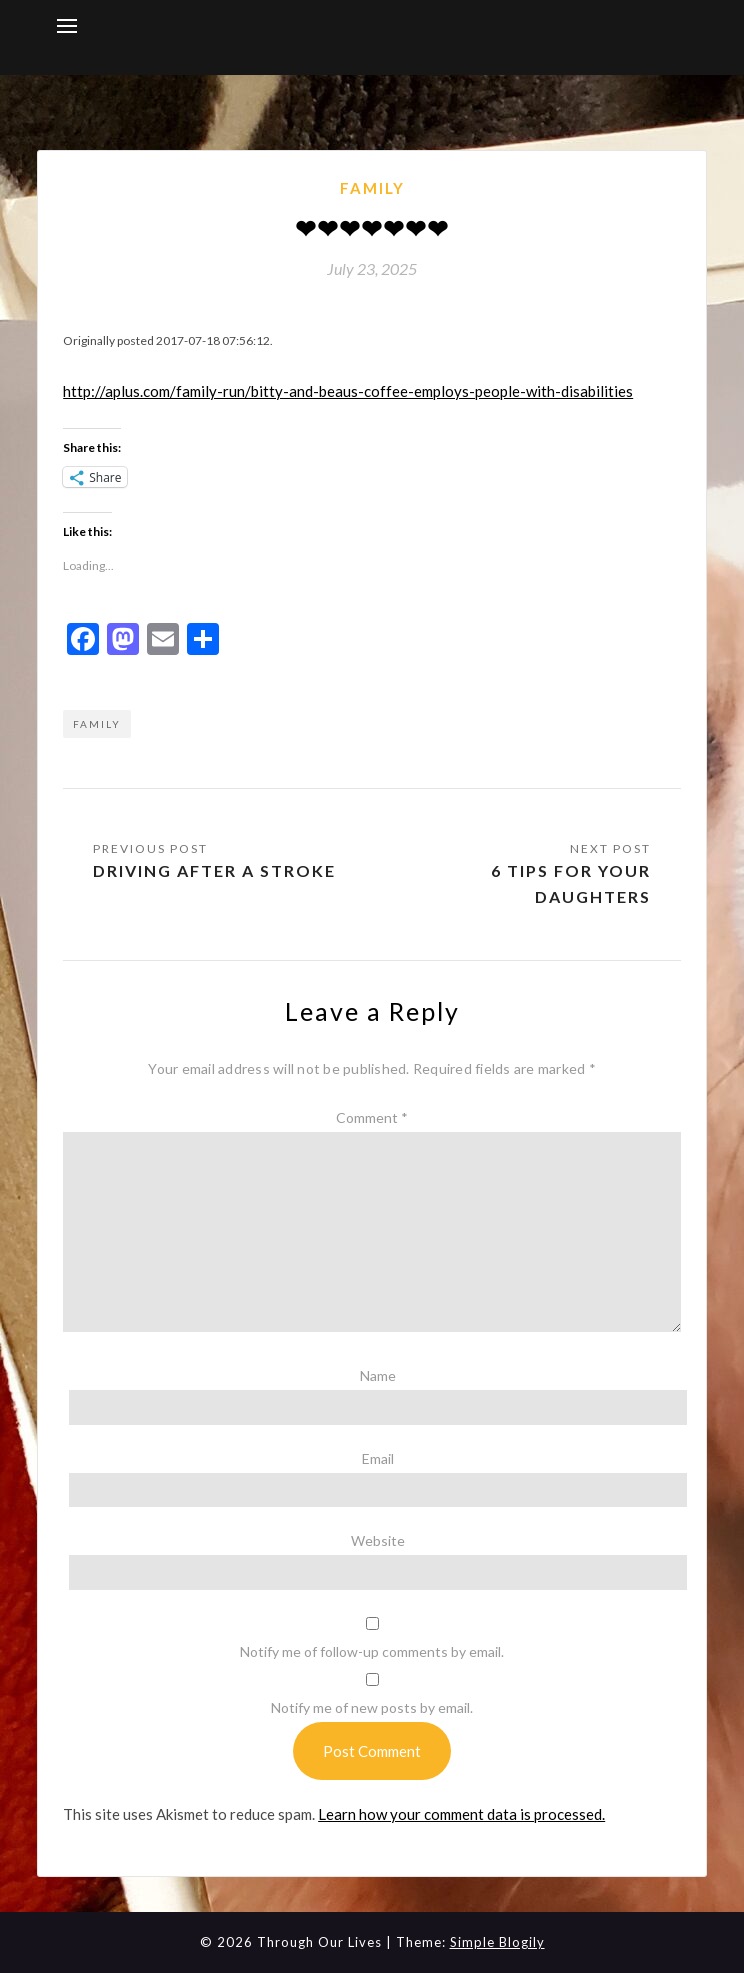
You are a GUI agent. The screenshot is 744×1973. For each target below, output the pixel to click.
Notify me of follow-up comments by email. (372, 1651)
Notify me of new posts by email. (372, 1707)
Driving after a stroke (214, 870)
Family (372, 188)
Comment (372, 1117)
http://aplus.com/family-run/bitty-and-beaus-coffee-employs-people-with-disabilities (348, 391)
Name (378, 1375)
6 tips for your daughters (571, 883)
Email (378, 1458)
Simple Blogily (497, 1942)
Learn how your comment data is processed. (461, 1814)
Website (378, 1540)
